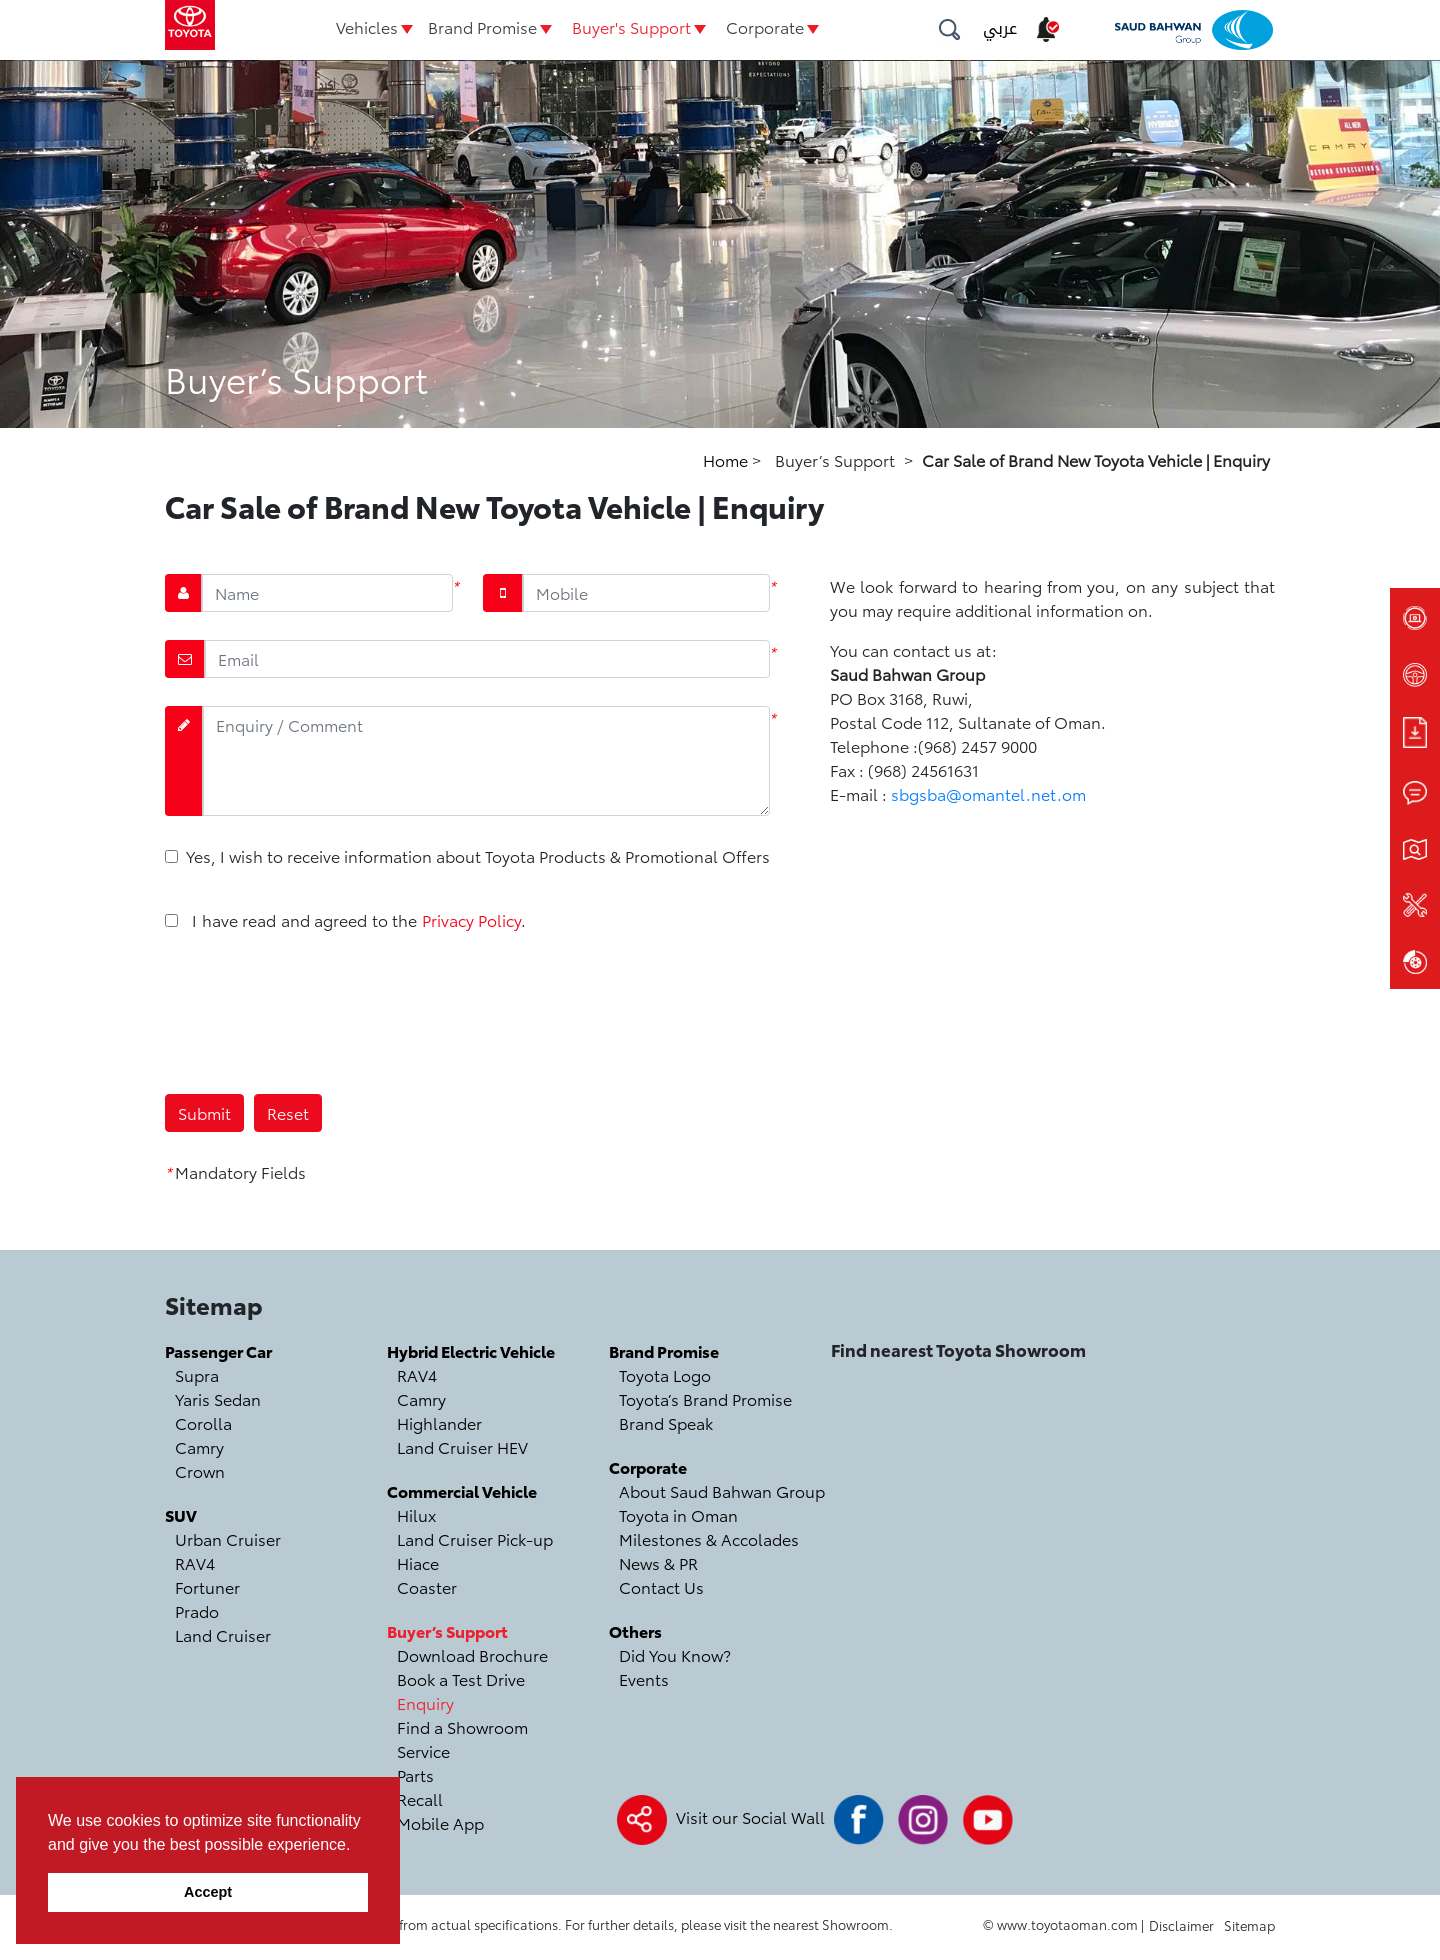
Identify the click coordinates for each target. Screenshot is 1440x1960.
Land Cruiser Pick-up (475, 1538)
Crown (200, 1470)
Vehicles (367, 26)
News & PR (658, 1562)
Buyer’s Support (447, 1630)
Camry (199, 1446)
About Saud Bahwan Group (722, 1490)
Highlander (439, 1422)
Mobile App (440, 1822)
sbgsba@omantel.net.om (988, 793)
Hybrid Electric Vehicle (471, 1350)
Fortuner (207, 1586)
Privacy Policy (471, 919)
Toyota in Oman (678, 1514)
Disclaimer (1181, 1925)
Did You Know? (675, 1654)
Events (644, 1678)
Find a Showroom (462, 1726)
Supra (197, 1374)
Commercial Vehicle (462, 1490)
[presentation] (317, 1011)
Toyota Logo (665, 1374)
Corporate (765, 26)
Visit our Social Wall (750, 1816)
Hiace (418, 1562)
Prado (197, 1610)
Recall (420, 1798)
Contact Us (661, 1586)
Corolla (203, 1422)
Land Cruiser (223, 1634)
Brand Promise (482, 26)
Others (635, 1630)
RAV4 (195, 1562)
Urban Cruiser (228, 1538)
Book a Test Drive (461, 1678)
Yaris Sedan (218, 1398)
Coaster (427, 1586)
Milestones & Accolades (709, 1538)
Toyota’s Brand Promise (705, 1398)
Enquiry (425, 1702)
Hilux (416, 1514)
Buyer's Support (631, 26)
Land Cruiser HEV (462, 1446)
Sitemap (1249, 1925)
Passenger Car (218, 1350)
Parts (415, 1774)
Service (423, 1750)
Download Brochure (472, 1654)
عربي (1000, 28)
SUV (181, 1514)
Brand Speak (666, 1422)
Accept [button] (208, 1892)
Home (727, 459)
